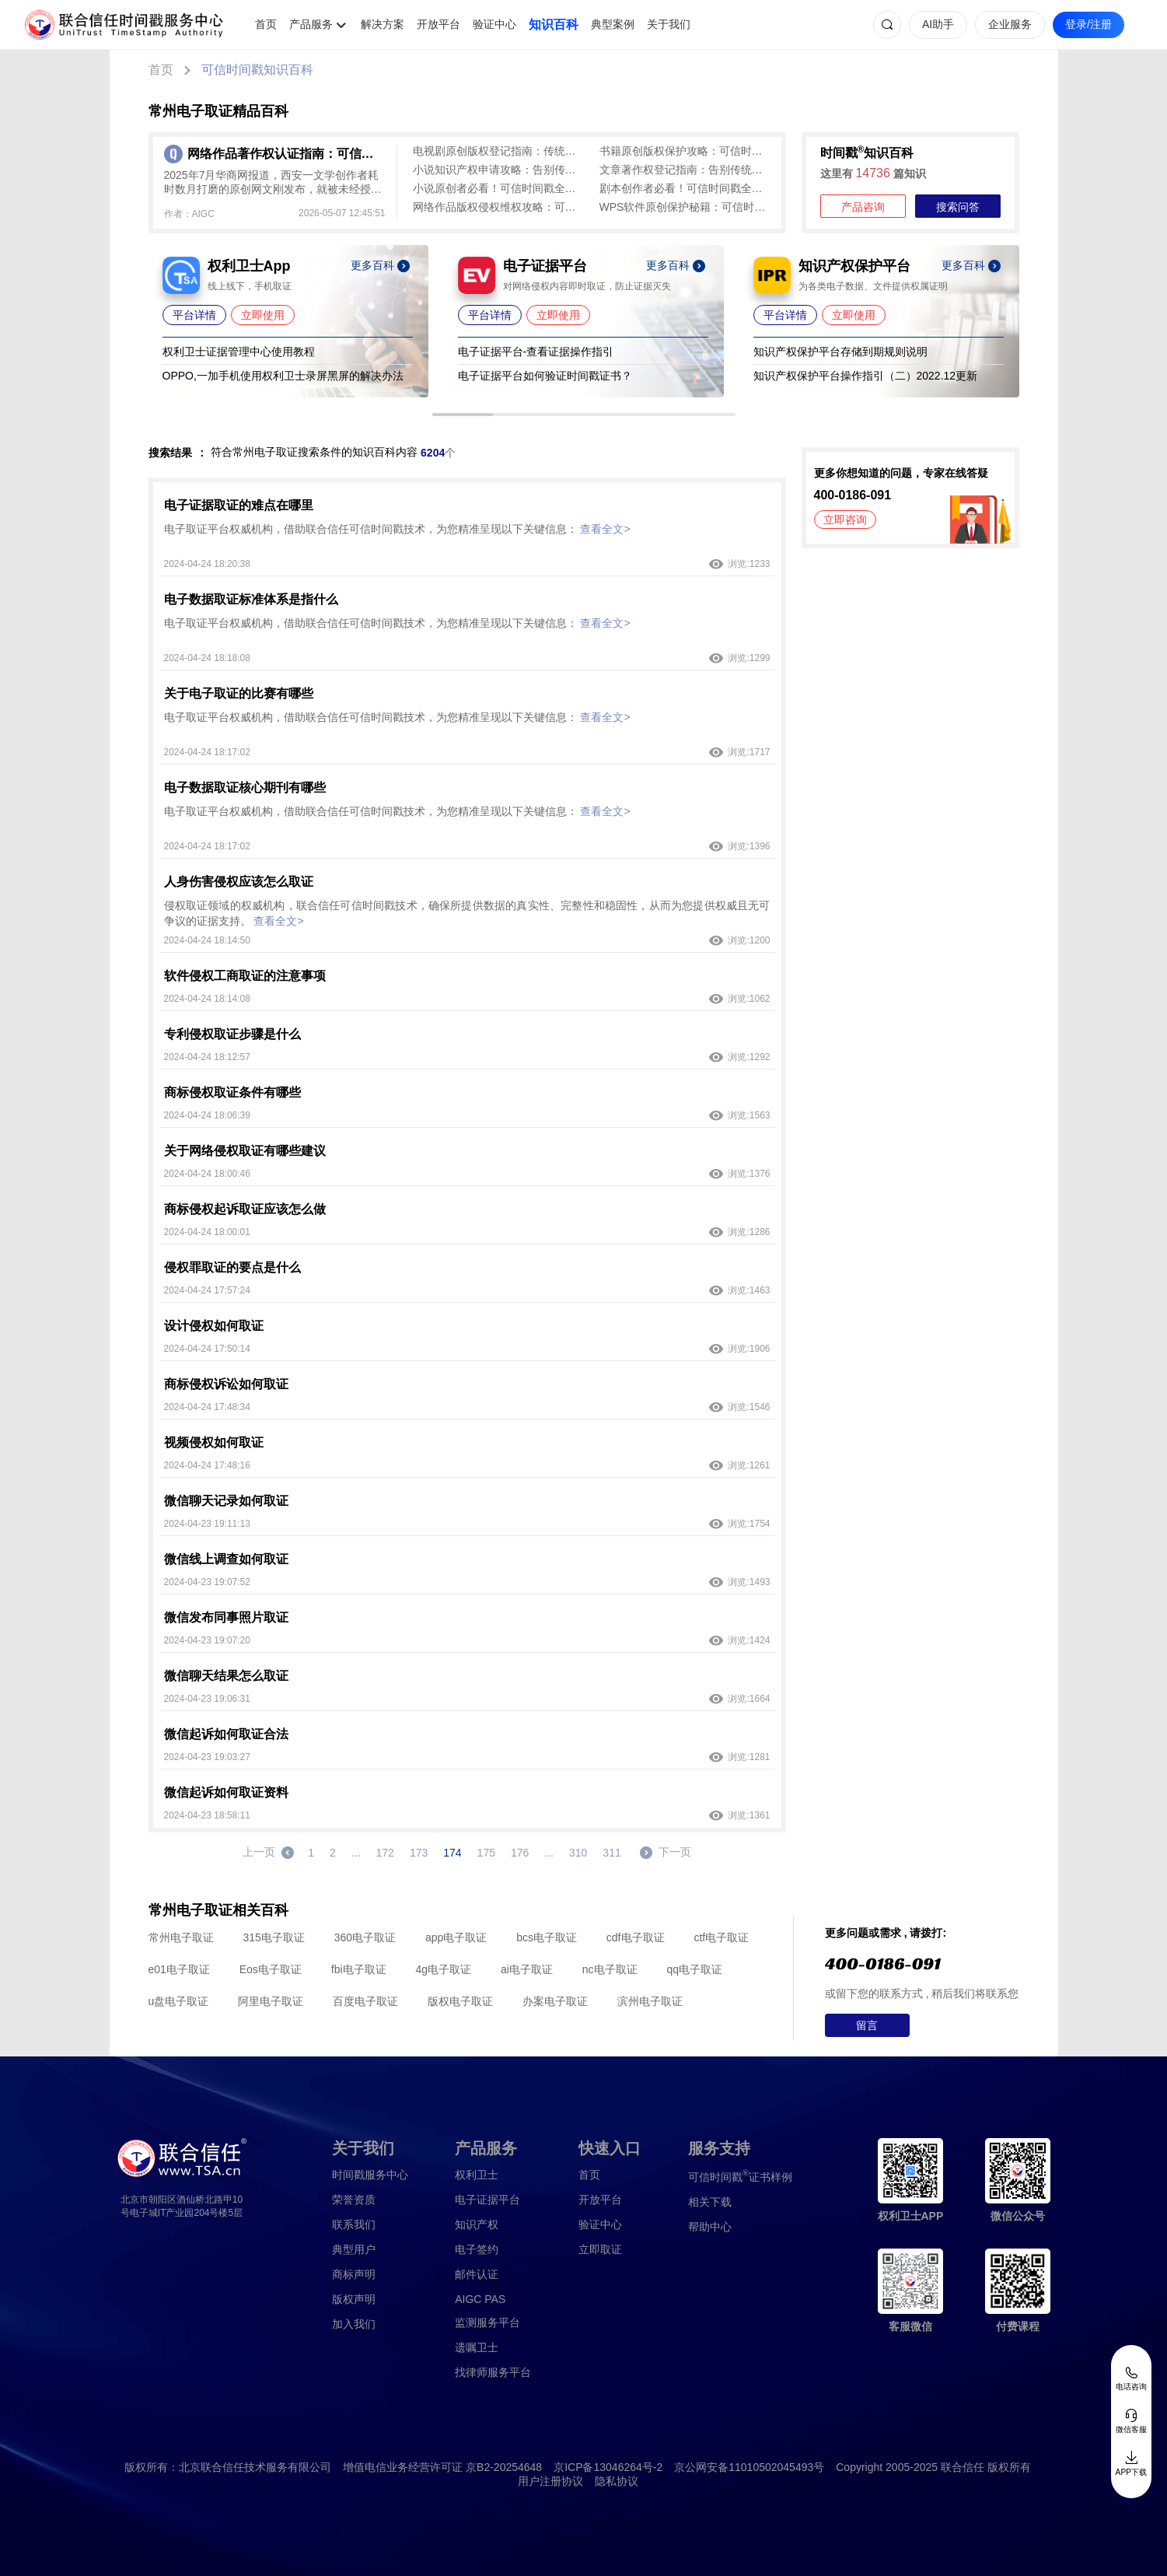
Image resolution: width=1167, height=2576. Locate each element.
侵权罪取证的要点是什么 (232, 1267)
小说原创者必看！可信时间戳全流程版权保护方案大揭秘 (498, 188)
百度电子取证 (365, 2001)
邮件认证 (476, 2274)
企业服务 (1010, 24)
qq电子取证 (694, 1969)
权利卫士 (476, 2174)
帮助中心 (710, 2227)
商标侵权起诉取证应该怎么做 (245, 1209)
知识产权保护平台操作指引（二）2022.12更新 (865, 375)
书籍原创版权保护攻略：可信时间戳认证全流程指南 (684, 151)
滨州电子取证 (650, 2001)
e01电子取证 (179, 1969)
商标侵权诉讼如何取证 (226, 1384)
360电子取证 (365, 1937)
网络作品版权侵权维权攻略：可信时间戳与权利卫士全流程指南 (498, 207)
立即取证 (600, 2249)
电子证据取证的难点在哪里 (238, 505)
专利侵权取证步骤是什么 (232, 1034)
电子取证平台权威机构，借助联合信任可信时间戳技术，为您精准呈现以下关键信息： (397, 529)
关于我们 (668, 24)
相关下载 (710, 2202)
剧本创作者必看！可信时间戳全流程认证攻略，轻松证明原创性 (684, 188)
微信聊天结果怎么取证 (226, 1675)
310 (578, 1852)
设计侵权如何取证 (214, 1325)
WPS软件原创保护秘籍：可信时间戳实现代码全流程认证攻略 (684, 207)
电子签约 (476, 2249)
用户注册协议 (550, 2481)
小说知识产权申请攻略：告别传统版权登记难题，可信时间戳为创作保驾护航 (498, 169)
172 (385, 1852)
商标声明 (354, 2274)
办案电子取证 (555, 2001)
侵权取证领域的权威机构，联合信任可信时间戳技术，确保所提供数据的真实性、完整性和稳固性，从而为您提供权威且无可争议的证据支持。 (467, 913)
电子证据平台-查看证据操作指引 (536, 351)
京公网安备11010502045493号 (749, 2467)
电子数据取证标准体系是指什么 (251, 599)
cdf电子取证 (635, 1937)
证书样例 (740, 2175)
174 (452, 1852)
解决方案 (382, 24)
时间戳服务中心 (370, 2174)
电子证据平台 (487, 2199)
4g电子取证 (443, 1969)
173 (419, 1852)
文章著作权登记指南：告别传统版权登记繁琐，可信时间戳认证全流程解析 (684, 169)
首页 (266, 24)
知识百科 (553, 24)
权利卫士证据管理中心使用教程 (238, 351)
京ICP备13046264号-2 (608, 2467)
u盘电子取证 (178, 2001)
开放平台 (438, 24)
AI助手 (938, 24)
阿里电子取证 (270, 2001)
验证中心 (494, 24)
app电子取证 (456, 1937)
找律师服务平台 (493, 2372)
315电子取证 (273, 1937)
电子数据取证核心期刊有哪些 (245, 787)
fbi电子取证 (358, 1969)
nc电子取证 (610, 1969)
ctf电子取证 (721, 1937)
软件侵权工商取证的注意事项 (245, 975)
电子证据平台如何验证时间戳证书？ (545, 375)
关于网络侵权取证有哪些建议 (245, 1150)
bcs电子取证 (546, 1937)
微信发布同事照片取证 (226, 1617)
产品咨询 (863, 207)
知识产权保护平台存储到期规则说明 (840, 351)
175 (486, 1852)
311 (611, 1852)
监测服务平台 (487, 2322)
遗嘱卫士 (476, 2347)
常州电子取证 (181, 1937)
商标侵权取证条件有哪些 (232, 1092)
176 (520, 1852)
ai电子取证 (527, 1969)
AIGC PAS (480, 2299)
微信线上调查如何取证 (226, 1559)
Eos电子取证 (270, 1969)
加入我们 (354, 2324)
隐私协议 (616, 2481)
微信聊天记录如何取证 (226, 1500)
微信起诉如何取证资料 (226, 1792)
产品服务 (311, 24)
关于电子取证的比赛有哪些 (238, 693)
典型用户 (354, 2249)
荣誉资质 (354, 2199)
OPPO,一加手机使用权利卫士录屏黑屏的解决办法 (283, 375)
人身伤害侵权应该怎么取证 (238, 881)
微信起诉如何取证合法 (226, 1734)
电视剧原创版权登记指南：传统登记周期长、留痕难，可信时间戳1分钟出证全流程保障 (498, 151)
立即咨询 (845, 519)
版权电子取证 (460, 2001)
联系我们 (354, 2224)
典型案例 (612, 24)
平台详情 (194, 315)
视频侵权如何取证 (214, 1442)
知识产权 (476, 2224)
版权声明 (354, 2299)
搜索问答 (958, 207)
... (356, 1852)
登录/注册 (1088, 24)
